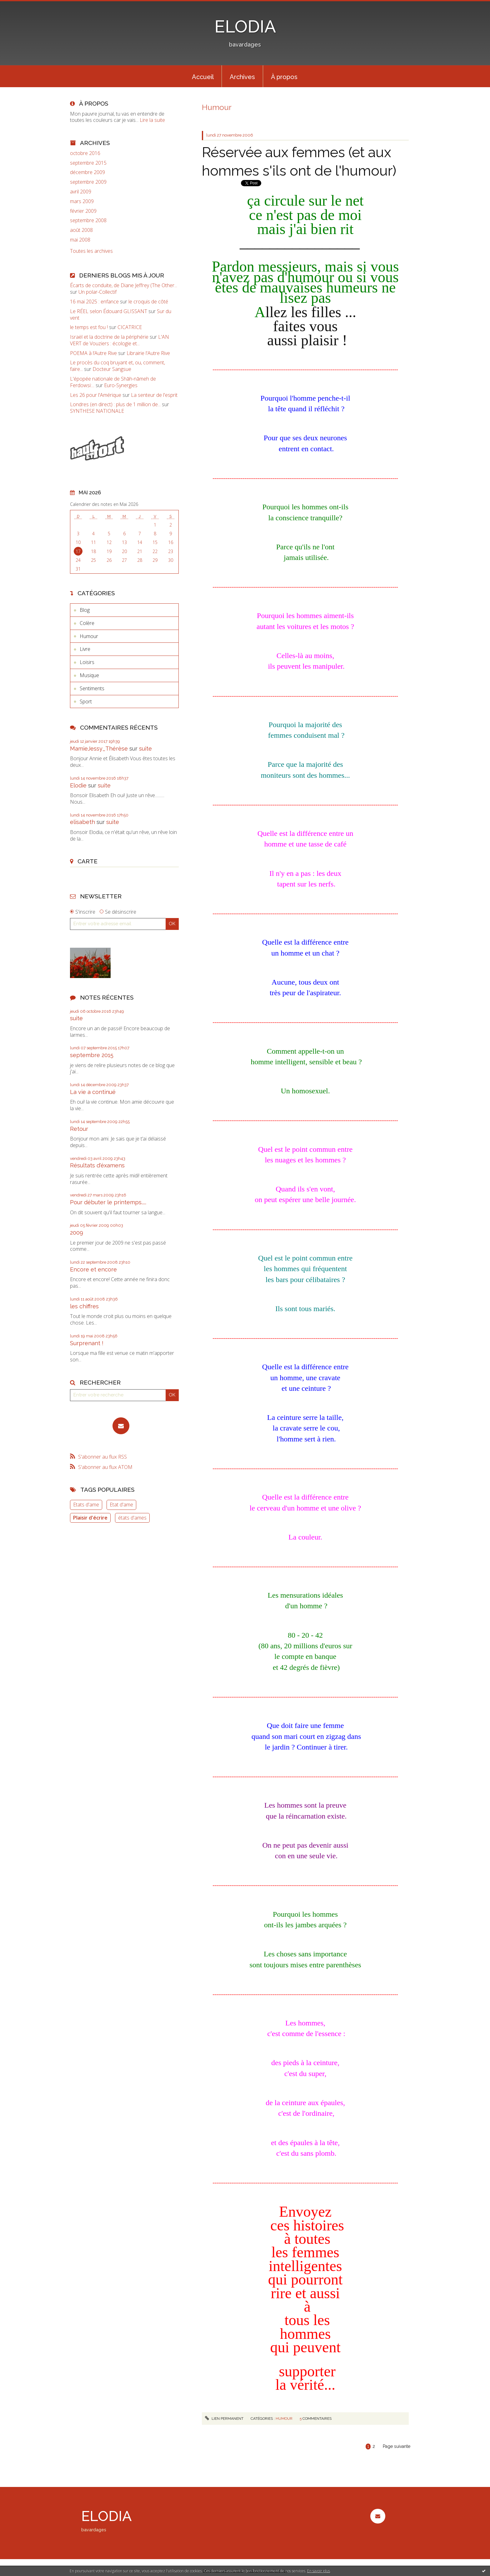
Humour (89, 636)
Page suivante (396, 2446)
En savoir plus (318, 2571)
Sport (86, 701)
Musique (89, 675)
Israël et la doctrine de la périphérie (109, 336)
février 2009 (83, 211)
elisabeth (82, 822)
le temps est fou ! (89, 327)
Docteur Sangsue (111, 369)
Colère (87, 623)
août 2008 (81, 230)
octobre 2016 (85, 153)
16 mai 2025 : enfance (94, 301)
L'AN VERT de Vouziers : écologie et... (119, 340)
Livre (85, 649)
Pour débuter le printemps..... (108, 1202)
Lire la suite (152, 120)
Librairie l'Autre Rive (148, 353)
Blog (85, 610)
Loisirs (87, 662)
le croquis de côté (148, 301)
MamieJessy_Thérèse (99, 748)
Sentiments (92, 688)
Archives (242, 77)
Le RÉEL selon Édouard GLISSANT (108, 311)
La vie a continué (93, 1092)
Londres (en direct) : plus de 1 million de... (115, 404)
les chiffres (84, 1306)
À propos (284, 77)
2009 (76, 1232)
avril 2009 (80, 191)
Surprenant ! (86, 1343)
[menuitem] (203, 76)
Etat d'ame (121, 1504)
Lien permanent (224, 2418)
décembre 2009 (87, 172)
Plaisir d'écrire (90, 1517)
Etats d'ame (86, 1504)
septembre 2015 (88, 163)
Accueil (203, 77)
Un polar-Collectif (97, 291)
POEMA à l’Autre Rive (93, 353)
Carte (88, 861)
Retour (79, 1129)
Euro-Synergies (121, 385)
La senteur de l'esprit (154, 395)
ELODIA (245, 26)
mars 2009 (82, 201)
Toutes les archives (91, 251)
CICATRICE (130, 327)
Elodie (78, 785)
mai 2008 (80, 240)
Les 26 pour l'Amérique (95, 395)
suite (145, 748)
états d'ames (132, 1517)
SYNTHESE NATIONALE (97, 410)
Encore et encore (93, 1269)
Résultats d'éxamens (97, 1165)
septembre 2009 (88, 182)
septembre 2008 (88, 220)
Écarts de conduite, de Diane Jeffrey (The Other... (123, 285)
